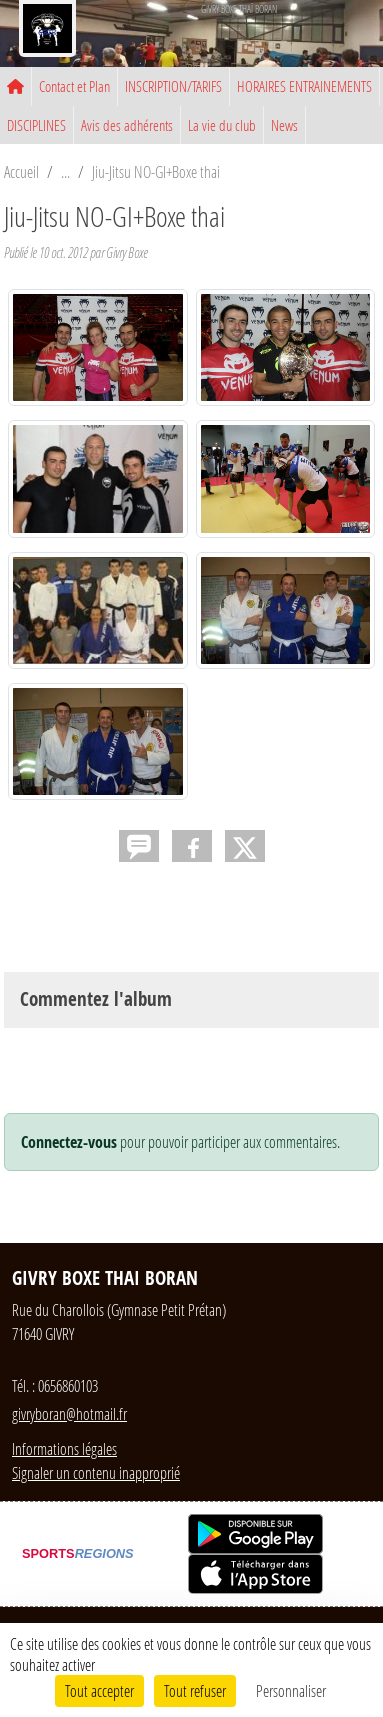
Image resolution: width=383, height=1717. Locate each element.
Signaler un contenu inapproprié (96, 1472)
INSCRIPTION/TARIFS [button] (173, 86)
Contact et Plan (74, 86)
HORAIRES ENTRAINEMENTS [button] (304, 86)
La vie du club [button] (222, 125)
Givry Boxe (127, 252)
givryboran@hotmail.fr (69, 1413)
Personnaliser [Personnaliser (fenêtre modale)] (291, 1690)
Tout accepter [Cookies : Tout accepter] (99, 1690)
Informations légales (64, 1448)
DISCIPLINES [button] (36, 125)
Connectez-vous (69, 1142)
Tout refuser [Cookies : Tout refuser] (195, 1690)
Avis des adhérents (127, 125)
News (284, 125)
